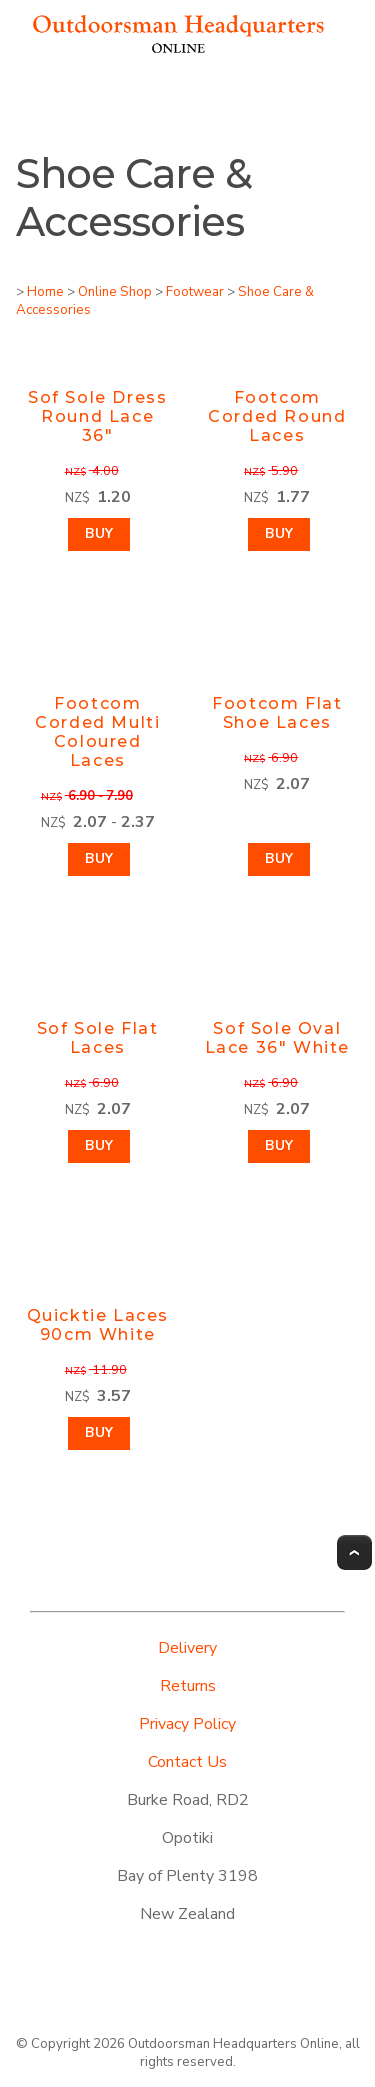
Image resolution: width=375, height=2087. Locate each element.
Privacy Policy (187, 1724)
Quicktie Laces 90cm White (98, 1325)
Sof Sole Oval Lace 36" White (277, 1038)
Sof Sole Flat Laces (98, 1038)
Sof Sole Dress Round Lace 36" (97, 416)
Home (45, 292)
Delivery (187, 1648)
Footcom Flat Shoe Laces (277, 713)
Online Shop (115, 292)
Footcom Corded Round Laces (277, 416)
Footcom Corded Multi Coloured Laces (97, 732)
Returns (188, 1686)
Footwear (195, 292)
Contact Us (187, 1762)
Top (354, 1552)
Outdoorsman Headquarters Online (233, 2044)
